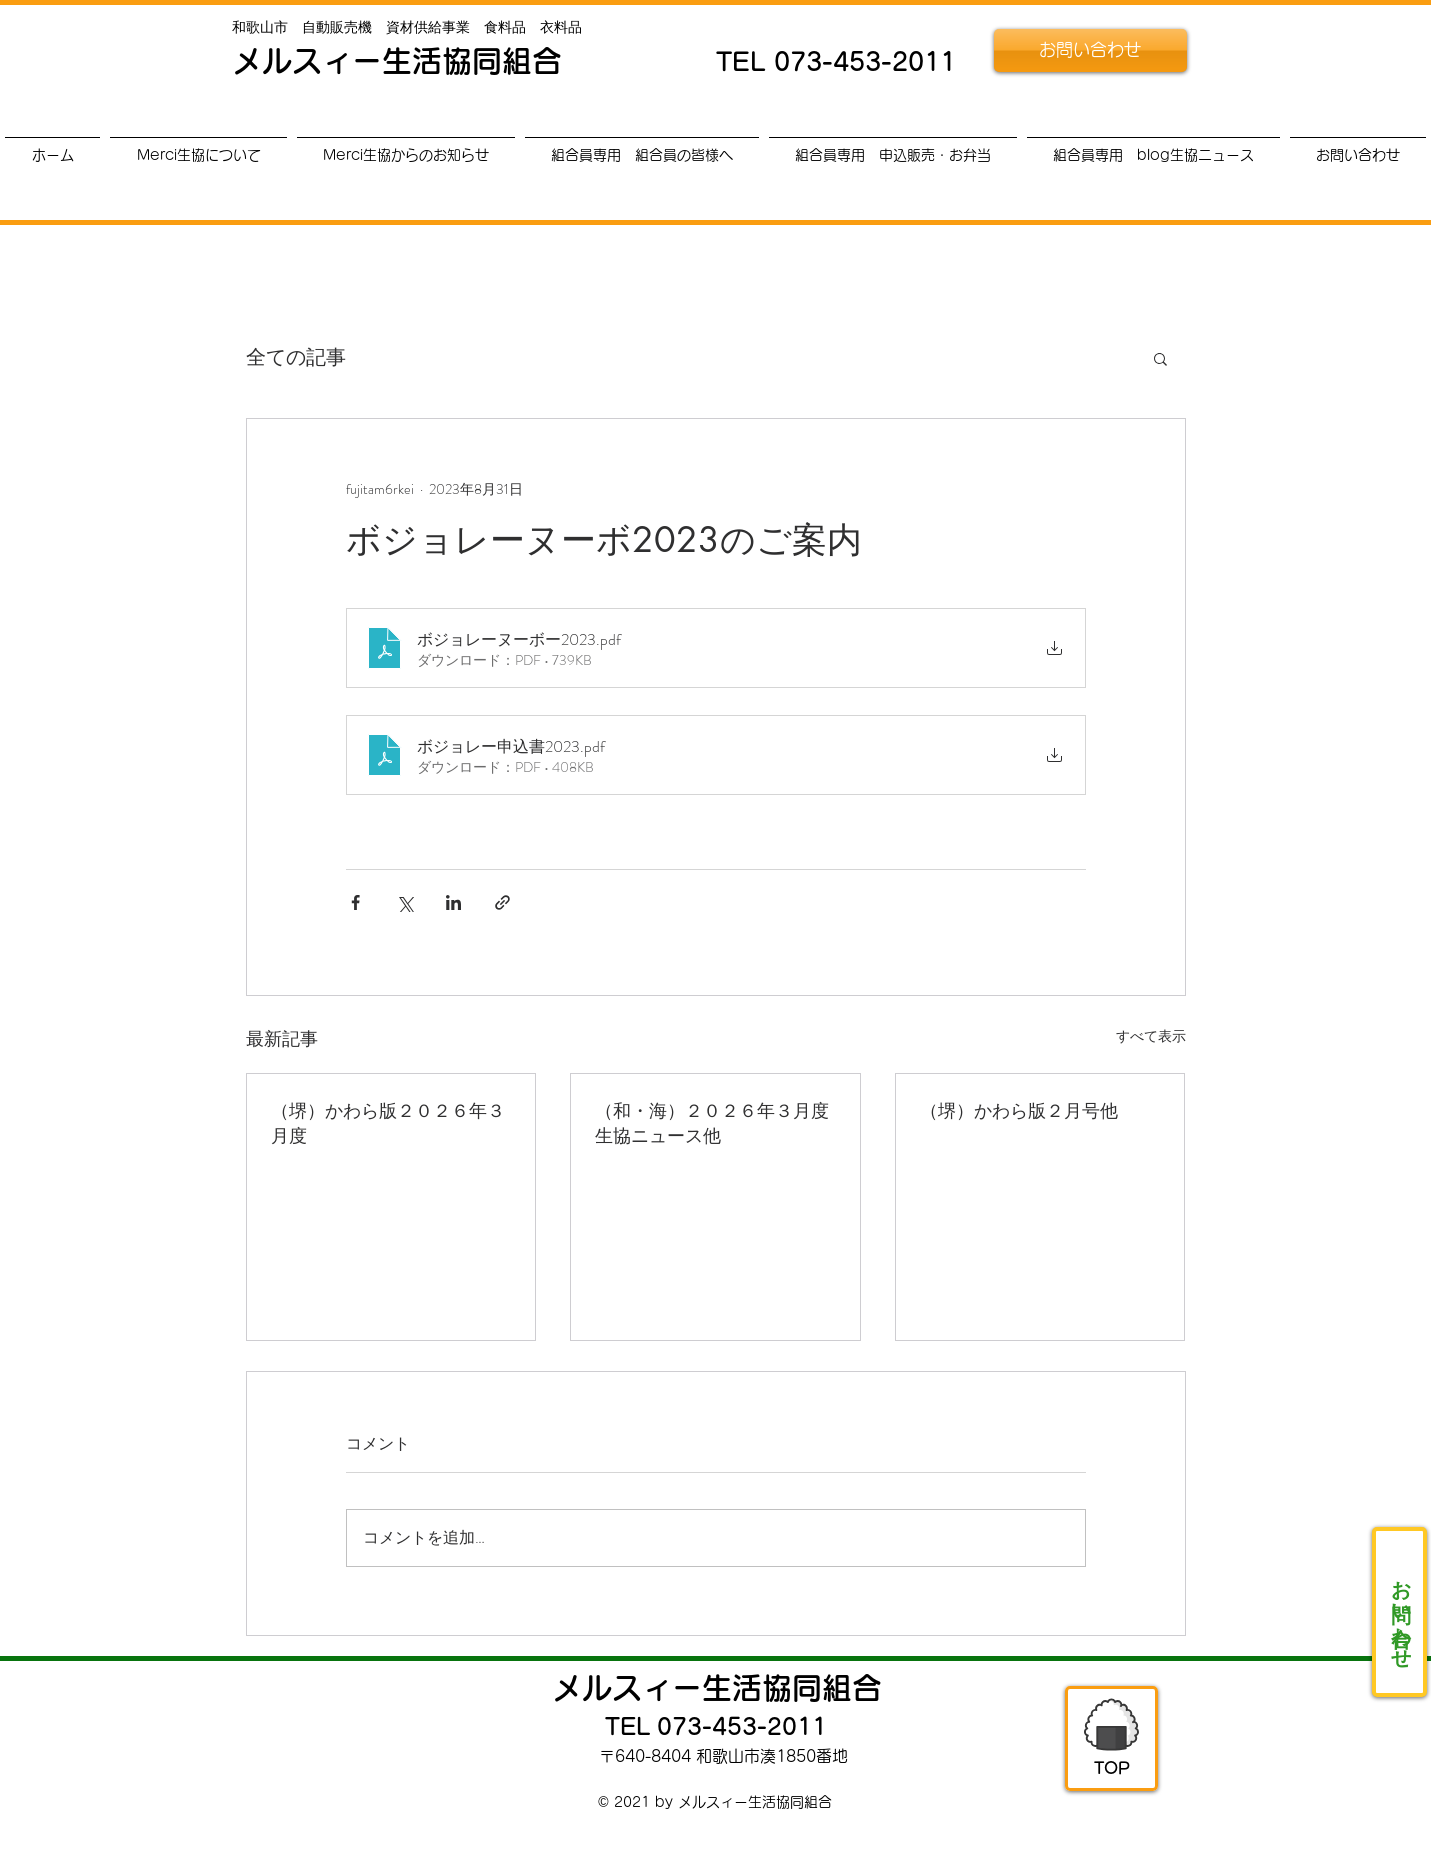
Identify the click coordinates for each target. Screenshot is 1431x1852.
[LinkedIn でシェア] (453, 902)
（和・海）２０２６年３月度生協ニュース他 (712, 1122)
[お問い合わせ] (1090, 50)
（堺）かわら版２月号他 (1019, 1110)
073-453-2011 (865, 61)
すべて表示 (1151, 1036)
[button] (1160, 358)
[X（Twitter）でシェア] (404, 902)
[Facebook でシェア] (355, 902)
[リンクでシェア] (502, 902)
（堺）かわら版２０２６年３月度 (388, 1122)
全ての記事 (296, 358)
